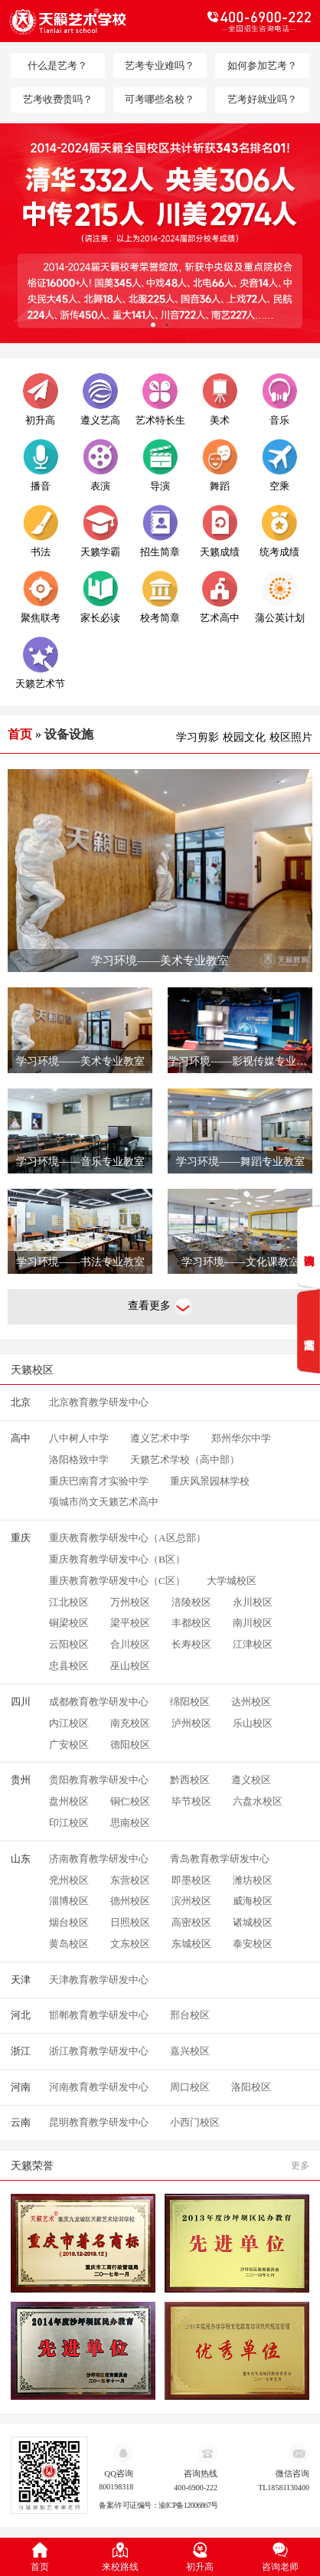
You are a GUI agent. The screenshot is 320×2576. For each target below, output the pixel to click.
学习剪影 (197, 737)
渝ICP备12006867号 (188, 2505)
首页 (20, 734)
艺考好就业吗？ (262, 99)
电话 (235, 21)
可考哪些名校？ (159, 99)
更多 (300, 2165)
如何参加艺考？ (262, 65)
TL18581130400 (283, 2487)
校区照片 (290, 737)
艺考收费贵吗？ (58, 99)
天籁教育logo (84, 21)
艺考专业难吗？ (159, 65)
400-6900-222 (195, 2487)
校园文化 (244, 737)
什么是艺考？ (57, 65)
